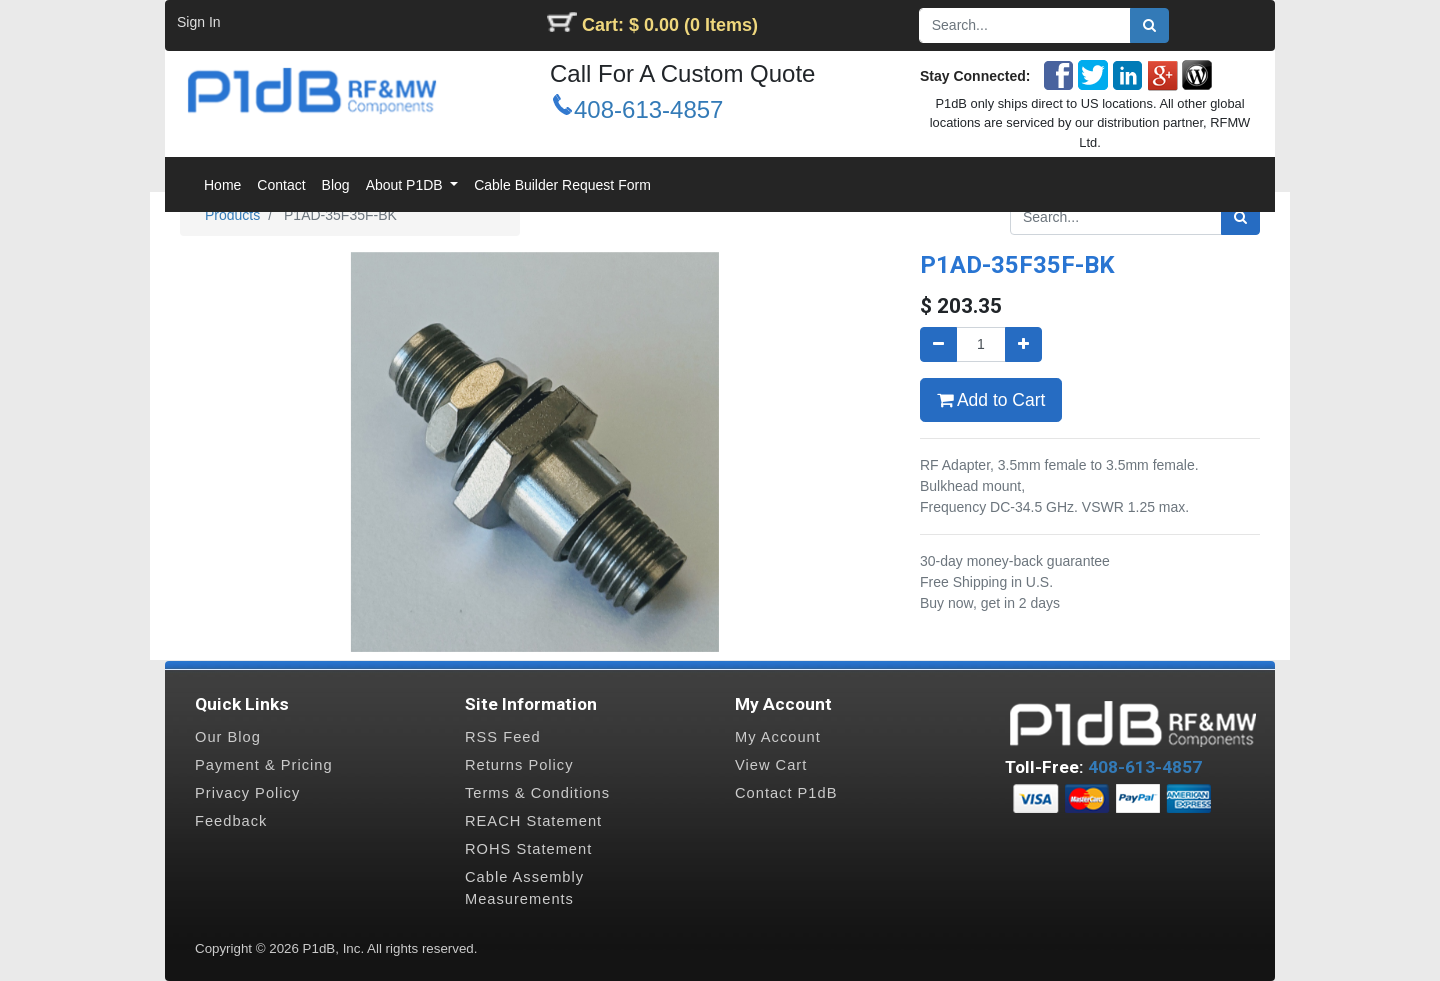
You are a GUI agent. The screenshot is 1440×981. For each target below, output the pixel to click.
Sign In (199, 22)
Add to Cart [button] (991, 400)
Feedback (231, 821)
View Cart (771, 765)
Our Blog (228, 737)
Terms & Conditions (537, 793)
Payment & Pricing (264, 765)
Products (232, 215)
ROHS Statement (528, 849)
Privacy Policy (247, 793)
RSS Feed (503, 737)
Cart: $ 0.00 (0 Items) (670, 25)
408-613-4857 (648, 109)
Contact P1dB (786, 793)
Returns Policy (519, 765)
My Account (778, 737)
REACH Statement (533, 821)
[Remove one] (938, 344)
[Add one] (1023, 344)
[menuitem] (222, 185)
